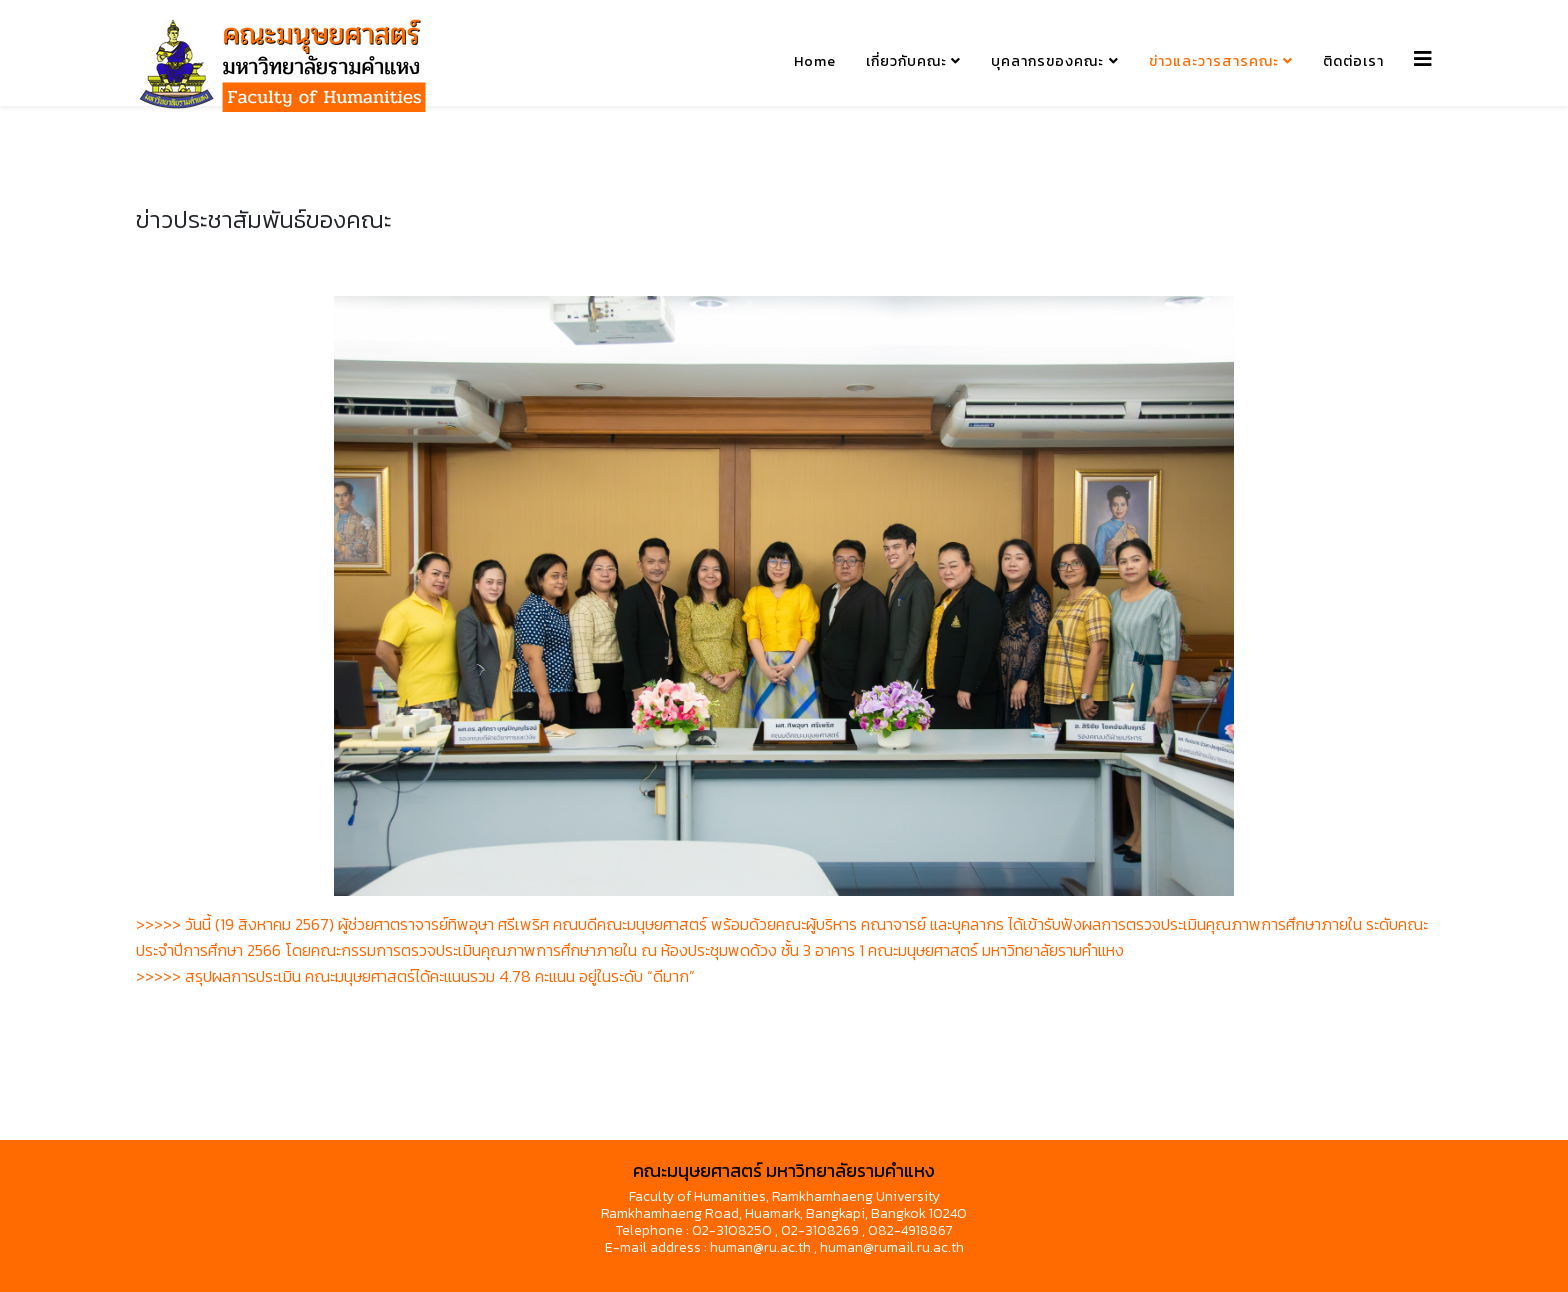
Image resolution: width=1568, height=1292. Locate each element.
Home (815, 61)
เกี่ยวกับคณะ (906, 61)
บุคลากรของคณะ (1047, 61)
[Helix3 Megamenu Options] (1423, 59)
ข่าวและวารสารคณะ (1214, 61)
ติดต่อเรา (1353, 61)
